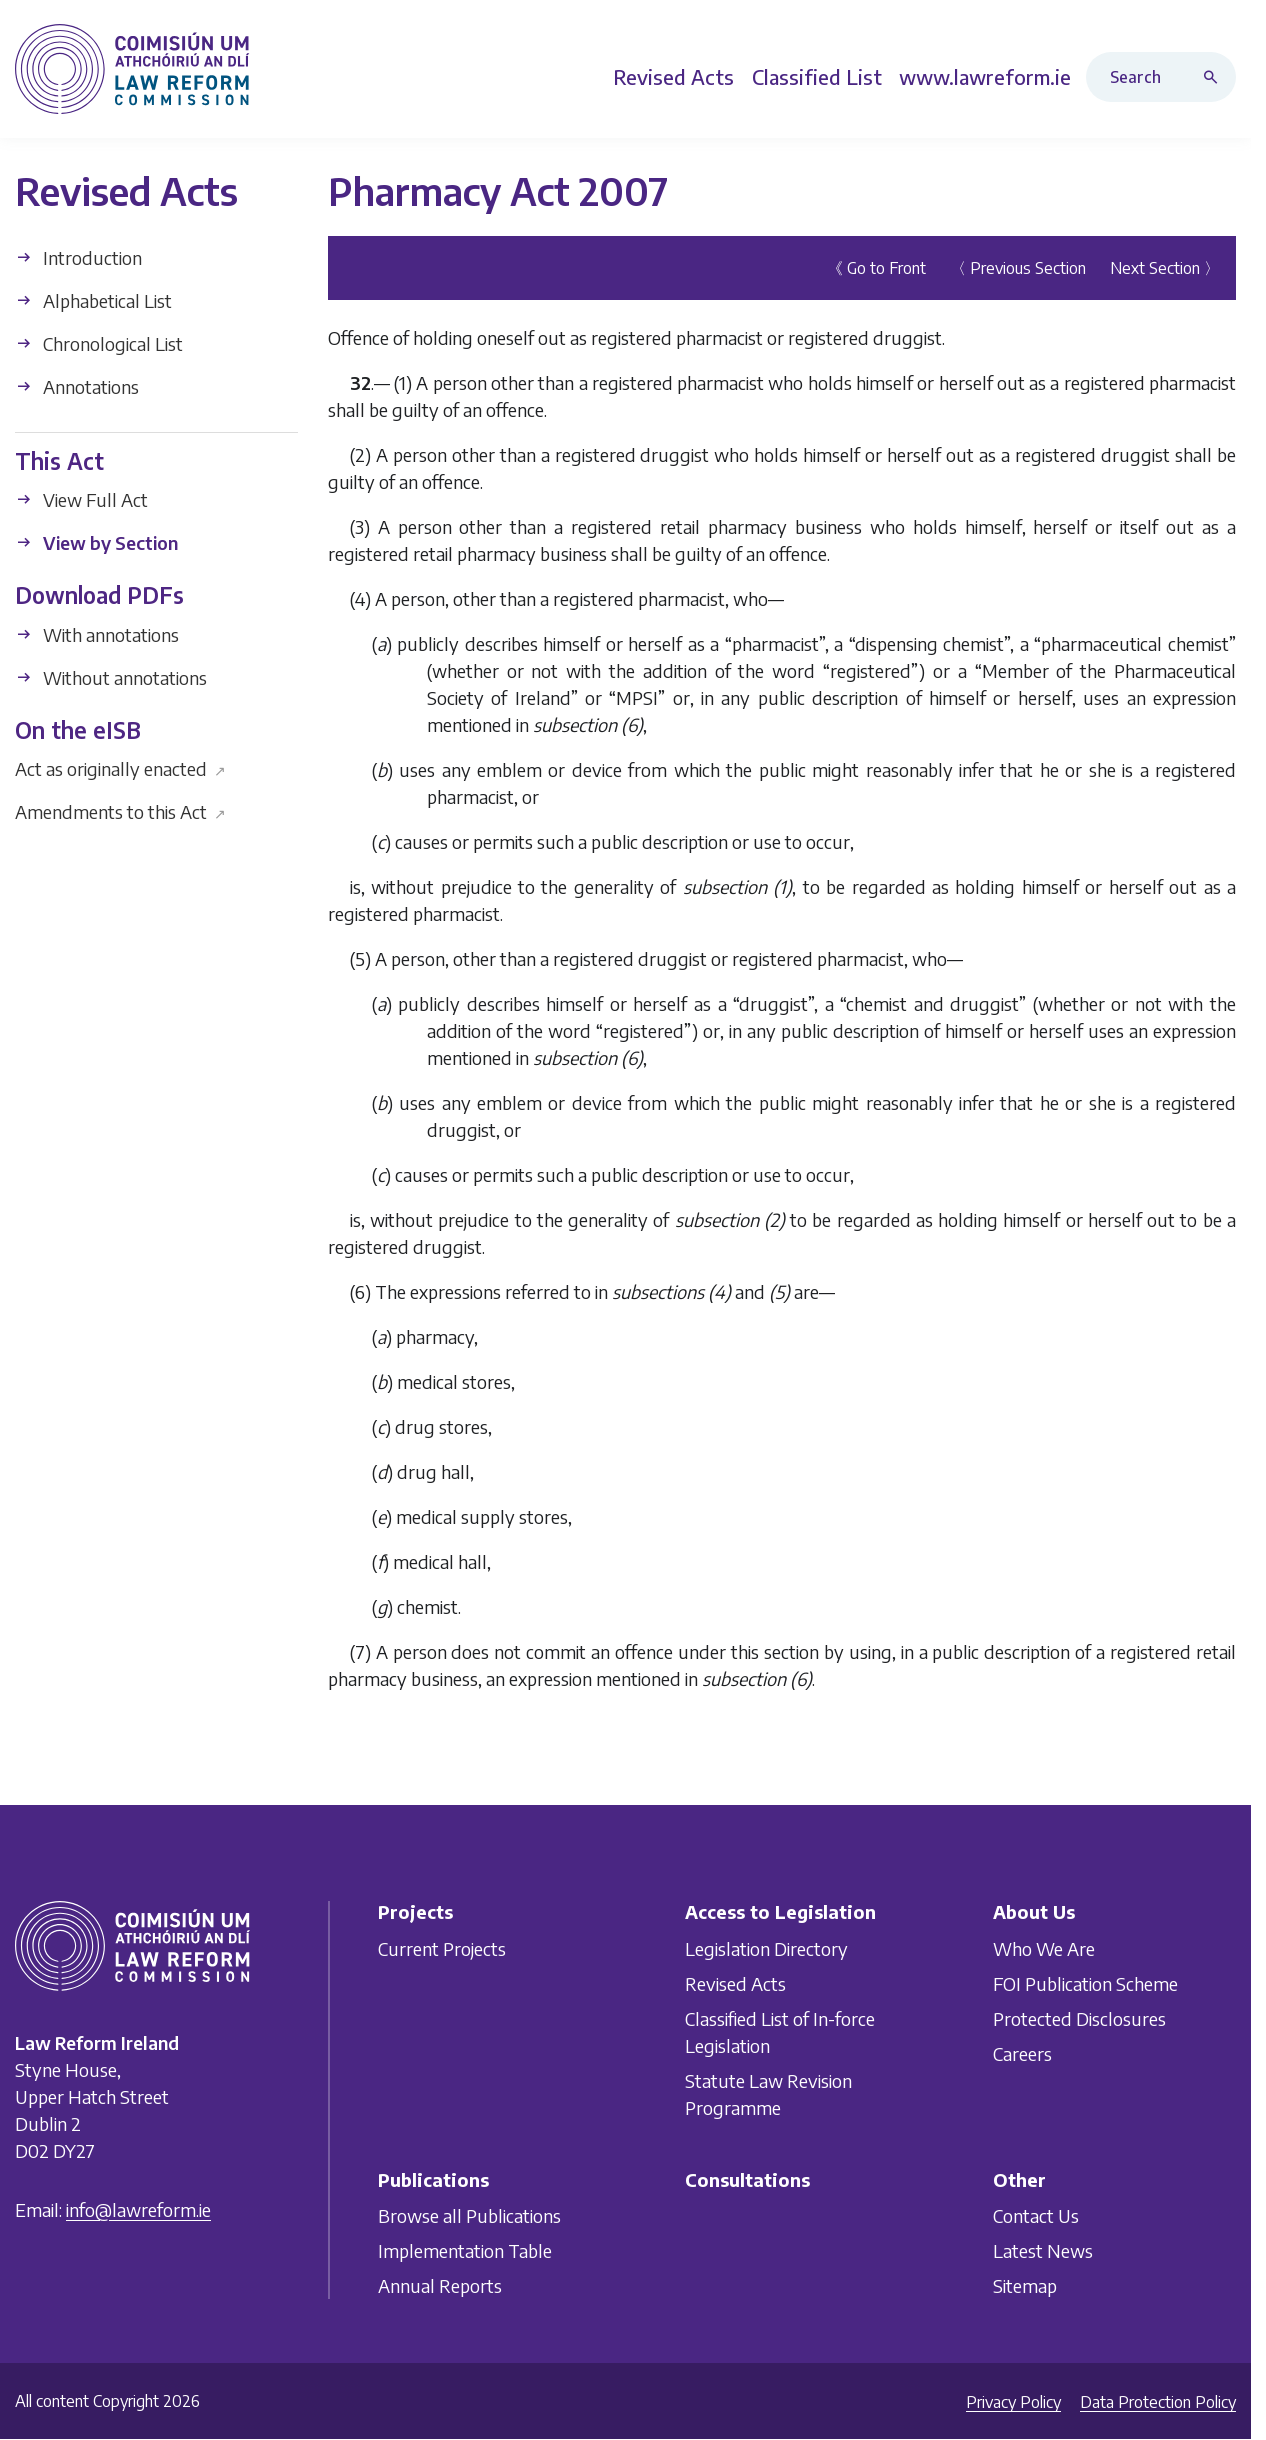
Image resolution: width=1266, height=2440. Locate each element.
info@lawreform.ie (138, 2209)
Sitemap (1025, 2285)
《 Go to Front (876, 267)
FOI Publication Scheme (1085, 1983)
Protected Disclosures (1079, 2018)
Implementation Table (465, 2250)
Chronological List (99, 342)
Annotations (77, 385)
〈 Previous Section (1018, 267)
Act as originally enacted (120, 768)
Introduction (78, 256)
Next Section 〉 (1165, 267)
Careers (1022, 2053)
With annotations (97, 633)
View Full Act (81, 499)
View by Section (96, 542)
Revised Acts (735, 1983)
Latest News (1043, 2250)
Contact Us (1036, 2215)
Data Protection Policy (1158, 2402)
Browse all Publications (469, 2215)
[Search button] (1215, 77)
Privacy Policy (1013, 2402)
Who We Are (1044, 1948)
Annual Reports (440, 2285)
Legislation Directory (766, 1948)
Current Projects (442, 1948)
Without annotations (111, 676)
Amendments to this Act (120, 811)
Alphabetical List (93, 299)
